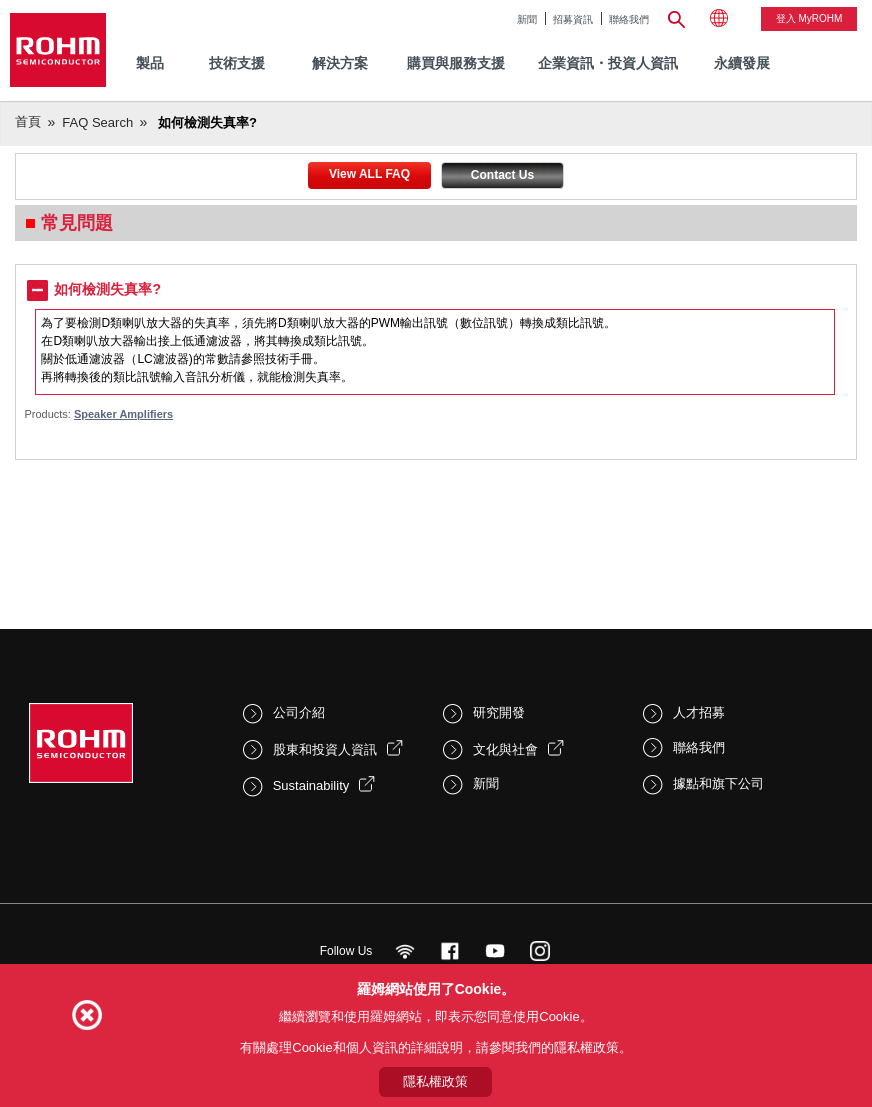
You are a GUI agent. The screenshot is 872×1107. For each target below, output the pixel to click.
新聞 (527, 19)
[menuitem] (742, 63)
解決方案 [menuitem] (340, 63)
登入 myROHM (809, 18)
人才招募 (699, 712)
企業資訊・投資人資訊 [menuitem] (608, 63)
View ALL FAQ (369, 174)
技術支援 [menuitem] (237, 63)
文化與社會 (505, 749)
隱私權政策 (435, 1081)
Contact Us (502, 175)
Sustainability (311, 785)
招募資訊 (573, 19)
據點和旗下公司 (718, 783)
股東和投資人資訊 (325, 749)
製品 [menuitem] (150, 63)
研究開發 (499, 712)
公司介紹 (299, 712)
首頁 (28, 121)
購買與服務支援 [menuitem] (456, 63)
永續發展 (742, 63)
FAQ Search (97, 122)
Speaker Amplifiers (123, 414)
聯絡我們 (629, 19)
